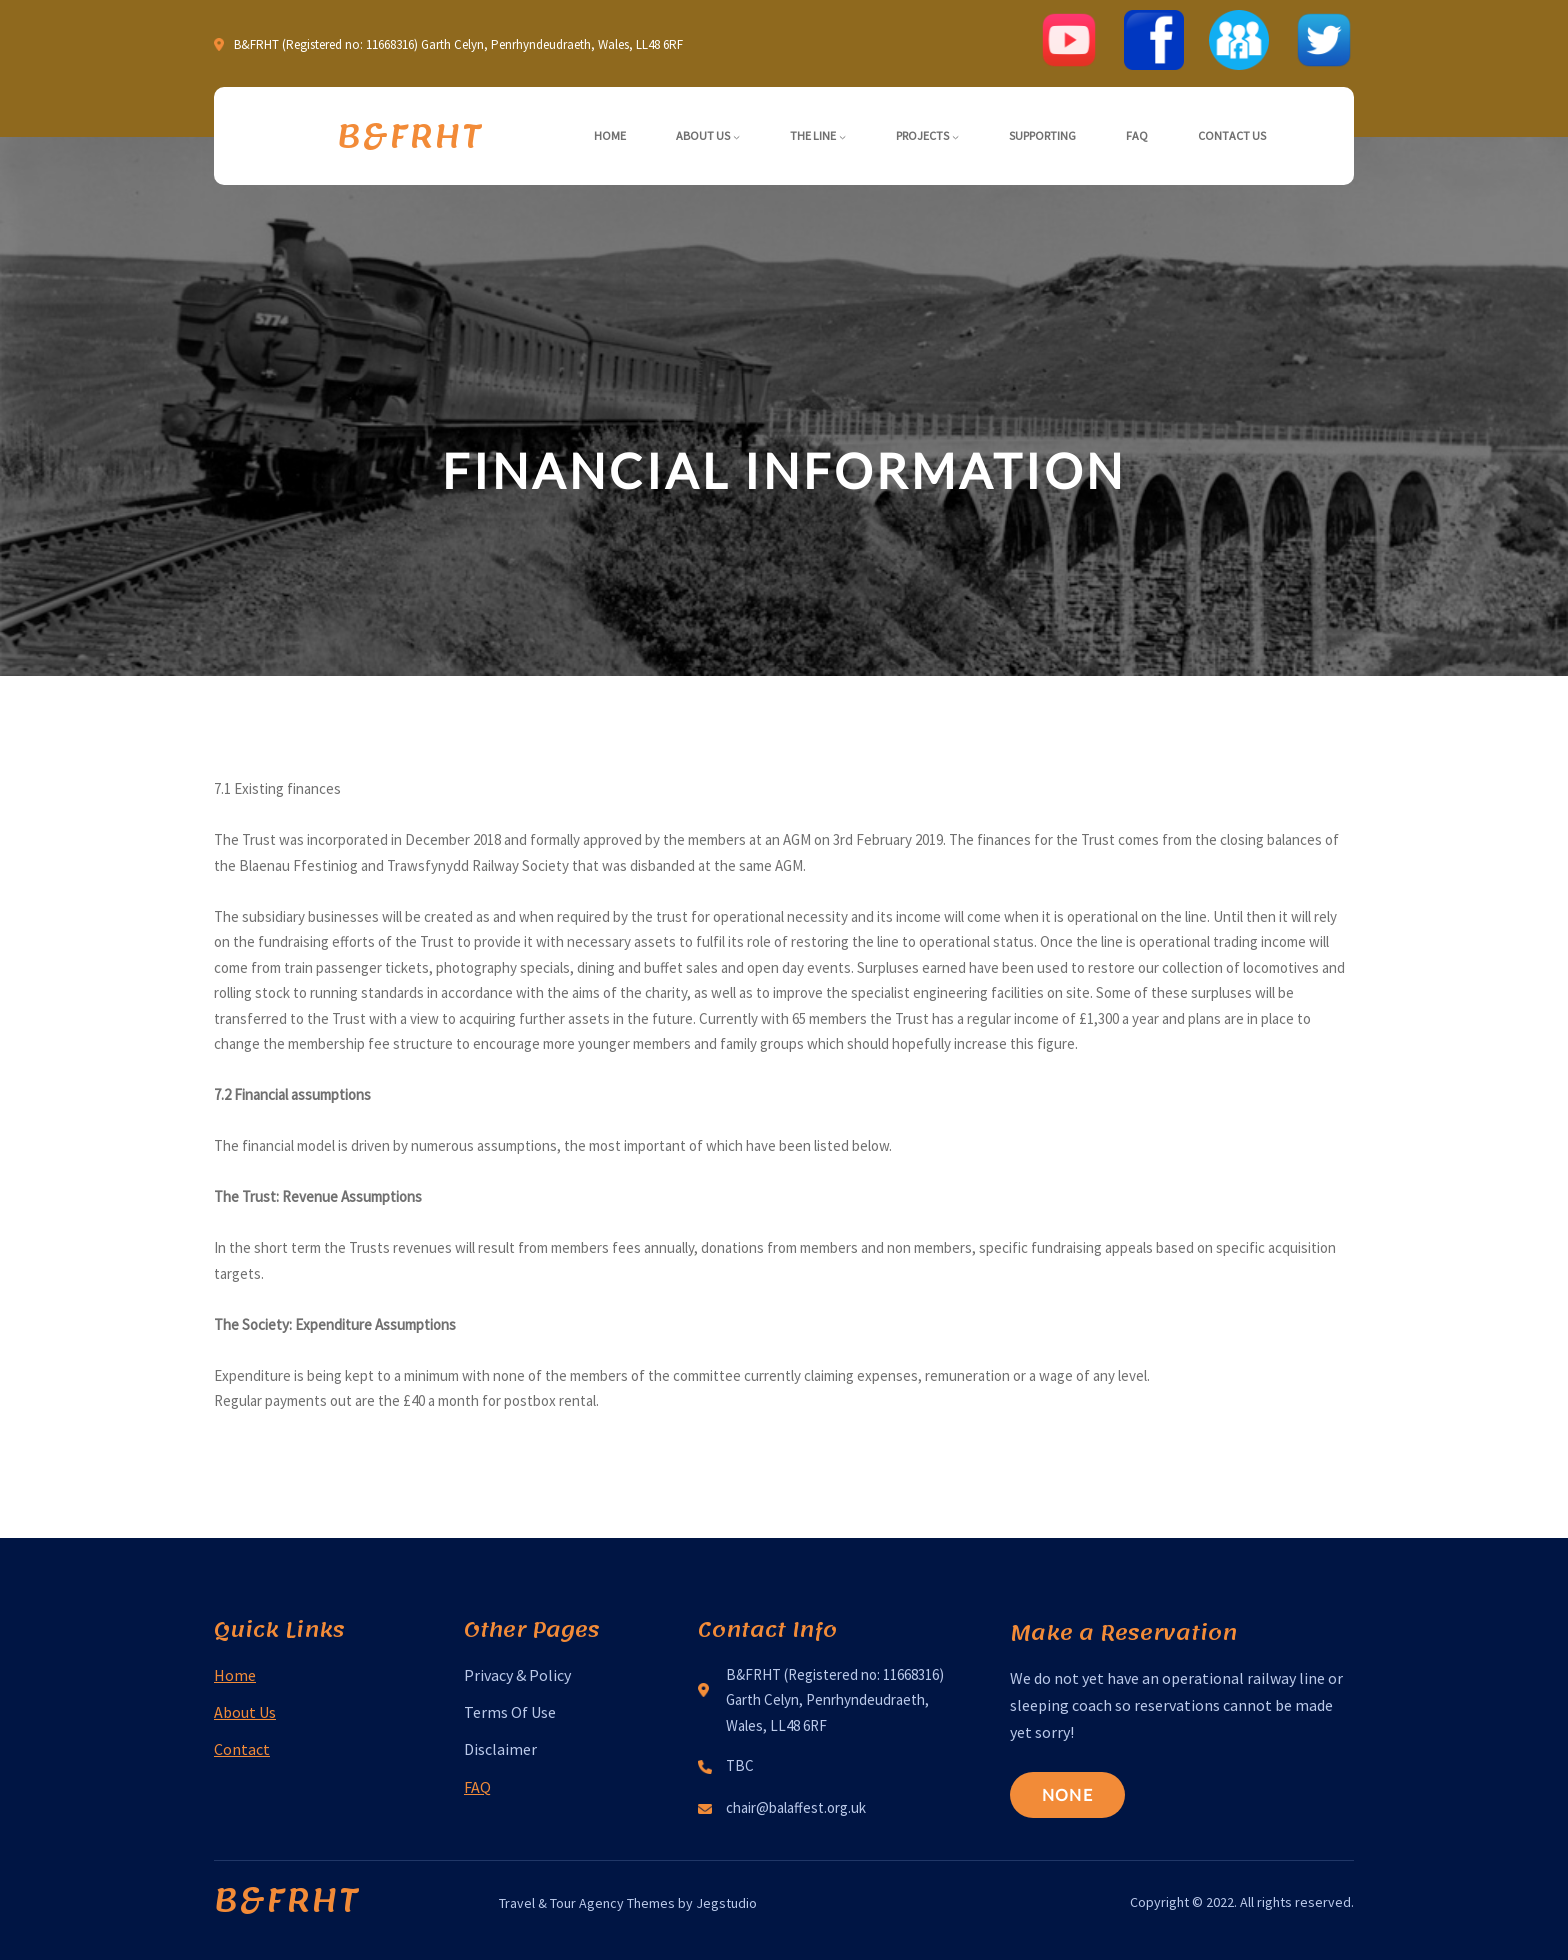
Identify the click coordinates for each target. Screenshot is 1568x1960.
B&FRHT (410, 136)
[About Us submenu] (736, 136)
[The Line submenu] (842, 136)
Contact (242, 1749)
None (1067, 1794)
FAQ (477, 1787)
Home (235, 1675)
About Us (245, 1712)
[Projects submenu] (955, 136)
